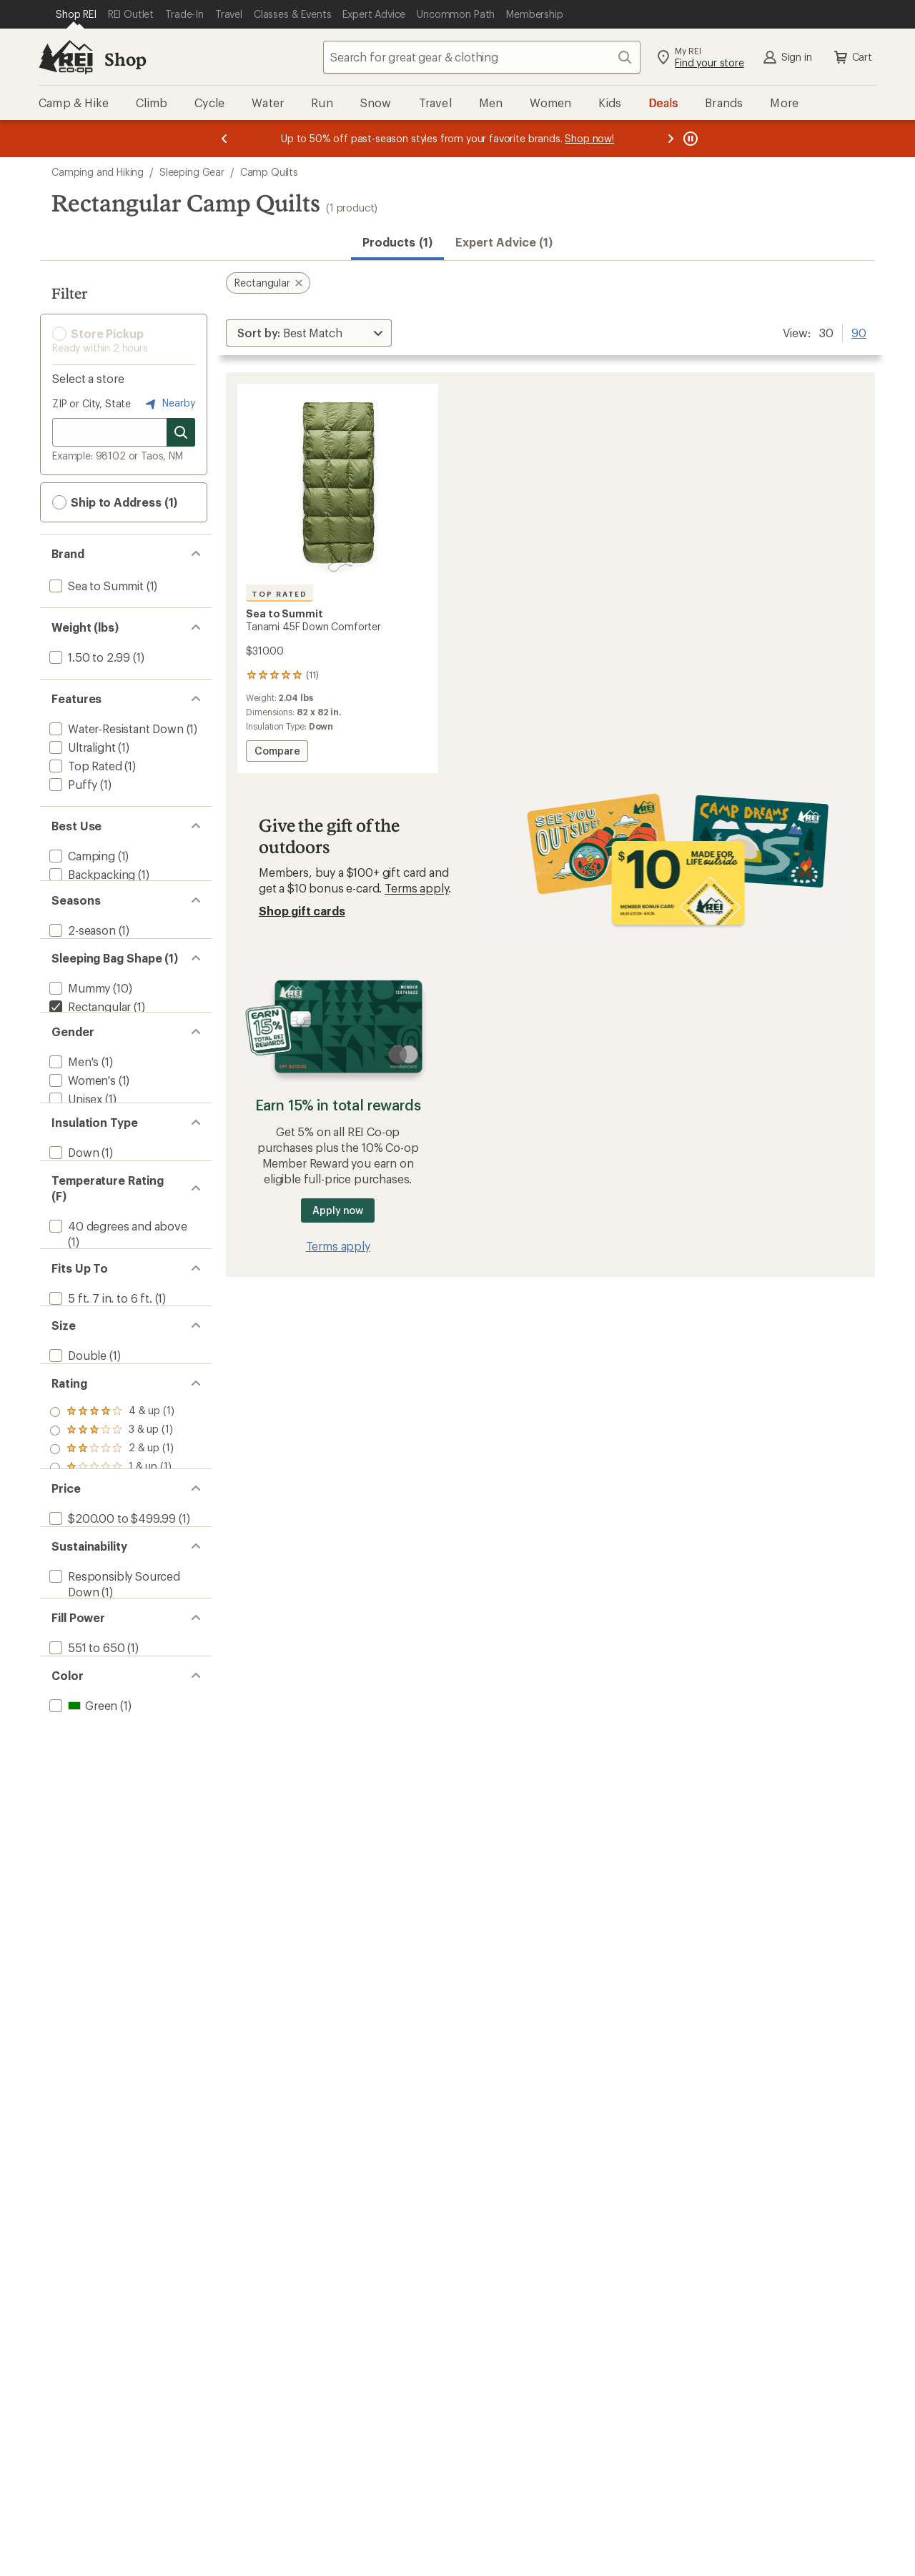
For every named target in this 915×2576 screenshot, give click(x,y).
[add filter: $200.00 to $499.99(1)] (111, 1658)
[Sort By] (309, 333)
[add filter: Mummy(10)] (78, 1017)
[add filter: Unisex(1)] (74, 1144)
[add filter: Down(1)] (72, 1216)
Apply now (337, 1210)
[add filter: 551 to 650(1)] (85, 1817)
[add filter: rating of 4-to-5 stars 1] (112, 1532)
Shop (125, 59)
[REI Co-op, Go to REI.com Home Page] (66, 57)
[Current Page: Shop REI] (76, 14)
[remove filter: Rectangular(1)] (88, 1036)
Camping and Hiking (97, 172)
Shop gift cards (302, 910)
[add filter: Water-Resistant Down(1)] (115, 728)
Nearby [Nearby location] (168, 403)
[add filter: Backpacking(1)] (90, 874)
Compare (280, 753)
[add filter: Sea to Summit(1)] (95, 585)
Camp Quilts (269, 172)
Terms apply (416, 888)
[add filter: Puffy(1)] (71, 784)
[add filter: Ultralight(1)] (80, 747)
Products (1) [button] (397, 242)
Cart (852, 57)
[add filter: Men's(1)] (72, 1107)
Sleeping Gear (191, 172)
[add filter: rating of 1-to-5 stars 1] (112, 1587)
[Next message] (670, 138)
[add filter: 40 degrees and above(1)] (116, 1303)
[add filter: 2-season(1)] (81, 946)
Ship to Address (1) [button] (114, 502)
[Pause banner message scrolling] (689, 138)
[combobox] (481, 57)
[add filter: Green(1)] (81, 1888)
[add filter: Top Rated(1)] (84, 765)
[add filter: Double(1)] (76, 1461)
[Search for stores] (181, 432)
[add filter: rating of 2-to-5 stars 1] (112, 1569)
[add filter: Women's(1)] (81, 1126)
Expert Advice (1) (504, 242)
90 (858, 331)
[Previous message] (224, 138)
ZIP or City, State (91, 403)
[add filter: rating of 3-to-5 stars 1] (112, 1550)
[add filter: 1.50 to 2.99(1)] (88, 657)
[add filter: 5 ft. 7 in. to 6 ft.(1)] (99, 1390)
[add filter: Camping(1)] (80, 855)
